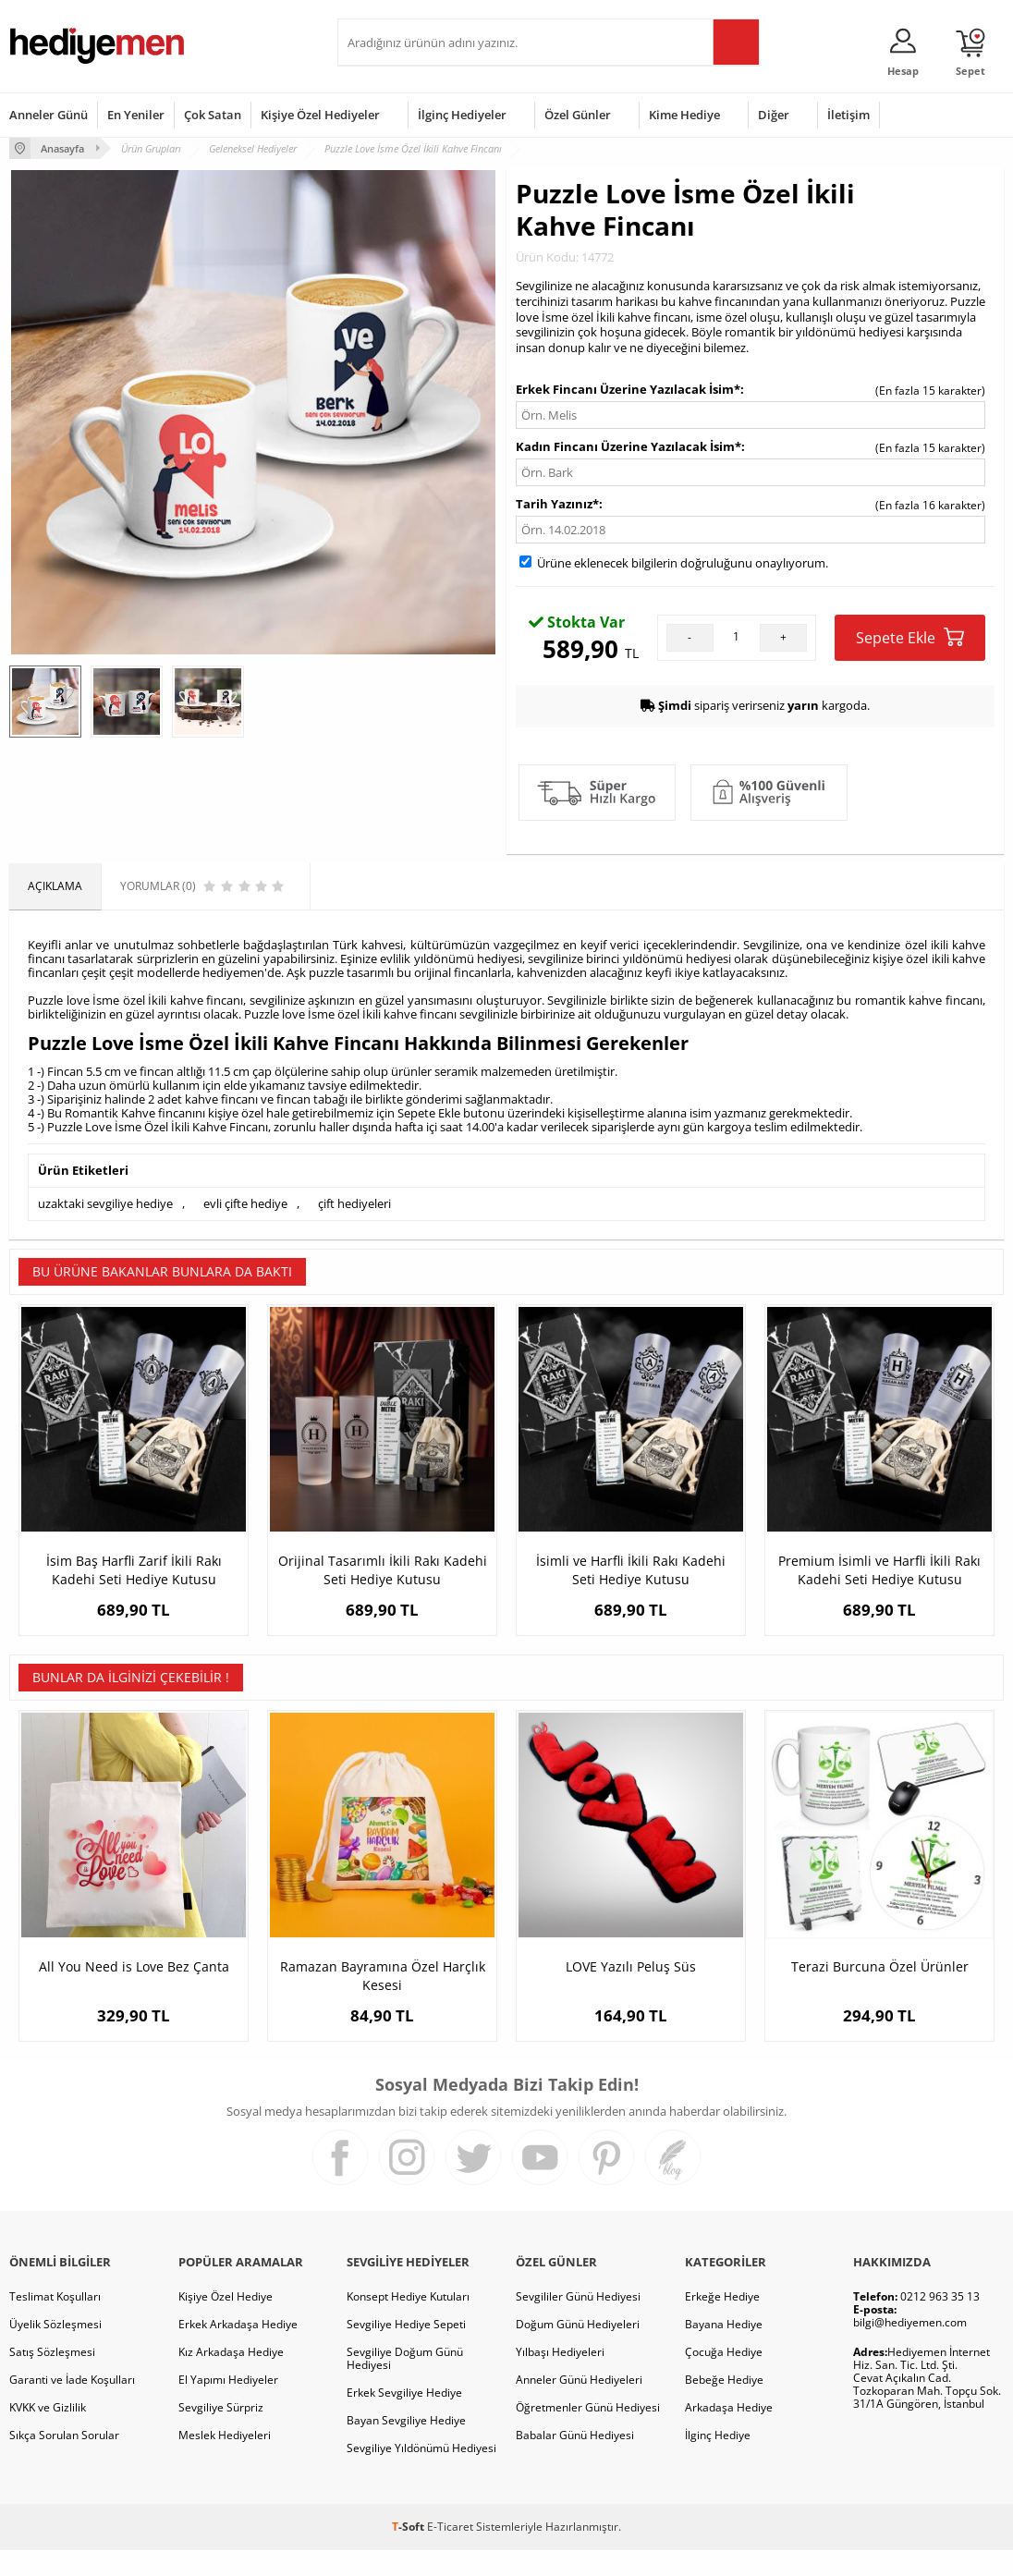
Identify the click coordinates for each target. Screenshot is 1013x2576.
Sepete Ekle (910, 637)
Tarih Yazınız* (557, 503)
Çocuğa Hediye (724, 2378)
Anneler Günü (48, 114)
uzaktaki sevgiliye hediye (105, 1203)
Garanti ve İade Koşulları (72, 2405)
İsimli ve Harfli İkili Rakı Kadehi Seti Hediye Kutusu (631, 1570)
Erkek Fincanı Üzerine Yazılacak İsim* (628, 389)
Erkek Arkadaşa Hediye (238, 2350)
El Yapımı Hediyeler (228, 2405)
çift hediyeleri (354, 1203)
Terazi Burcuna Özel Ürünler (880, 1979)
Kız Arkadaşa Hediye (231, 2378)
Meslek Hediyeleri (224, 2461)
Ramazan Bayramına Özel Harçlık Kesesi (382, 1989)
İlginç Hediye (718, 2461)
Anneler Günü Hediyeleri (579, 2405)
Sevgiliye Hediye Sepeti (406, 2350)
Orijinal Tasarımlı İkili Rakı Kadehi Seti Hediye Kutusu (382, 1570)
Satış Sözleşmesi (52, 2378)
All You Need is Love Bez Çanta (134, 1979)
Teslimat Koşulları (55, 2322)
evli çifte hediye (245, 1203)
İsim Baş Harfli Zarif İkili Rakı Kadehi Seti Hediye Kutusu (134, 1570)
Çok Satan (212, 114)
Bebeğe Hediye (724, 2405)
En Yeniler (136, 114)
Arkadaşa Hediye (729, 2433)
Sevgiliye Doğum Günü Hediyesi (405, 2384)
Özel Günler (577, 114)
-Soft (409, 2552)
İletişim (848, 114)
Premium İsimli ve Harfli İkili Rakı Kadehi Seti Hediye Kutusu (879, 1570)
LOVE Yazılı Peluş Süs (631, 1979)
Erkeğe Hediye (722, 2322)
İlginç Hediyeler (462, 114)
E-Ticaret (450, 2552)
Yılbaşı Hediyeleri (560, 2378)
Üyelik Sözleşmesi (55, 2350)
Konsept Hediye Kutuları (408, 2322)
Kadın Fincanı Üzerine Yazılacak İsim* (628, 446)
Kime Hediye (684, 114)
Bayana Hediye (724, 2350)
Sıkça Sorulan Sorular (64, 2461)
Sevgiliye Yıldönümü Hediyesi (421, 2474)
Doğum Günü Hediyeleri (578, 2350)
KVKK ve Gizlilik (47, 2433)
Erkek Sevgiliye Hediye (404, 2418)
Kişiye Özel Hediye (225, 2322)
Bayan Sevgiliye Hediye (406, 2446)
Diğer (773, 114)
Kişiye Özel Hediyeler (320, 114)
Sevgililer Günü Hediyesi (578, 2322)
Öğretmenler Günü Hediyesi (588, 2433)
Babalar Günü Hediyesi (575, 2461)
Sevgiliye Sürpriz (220, 2433)
